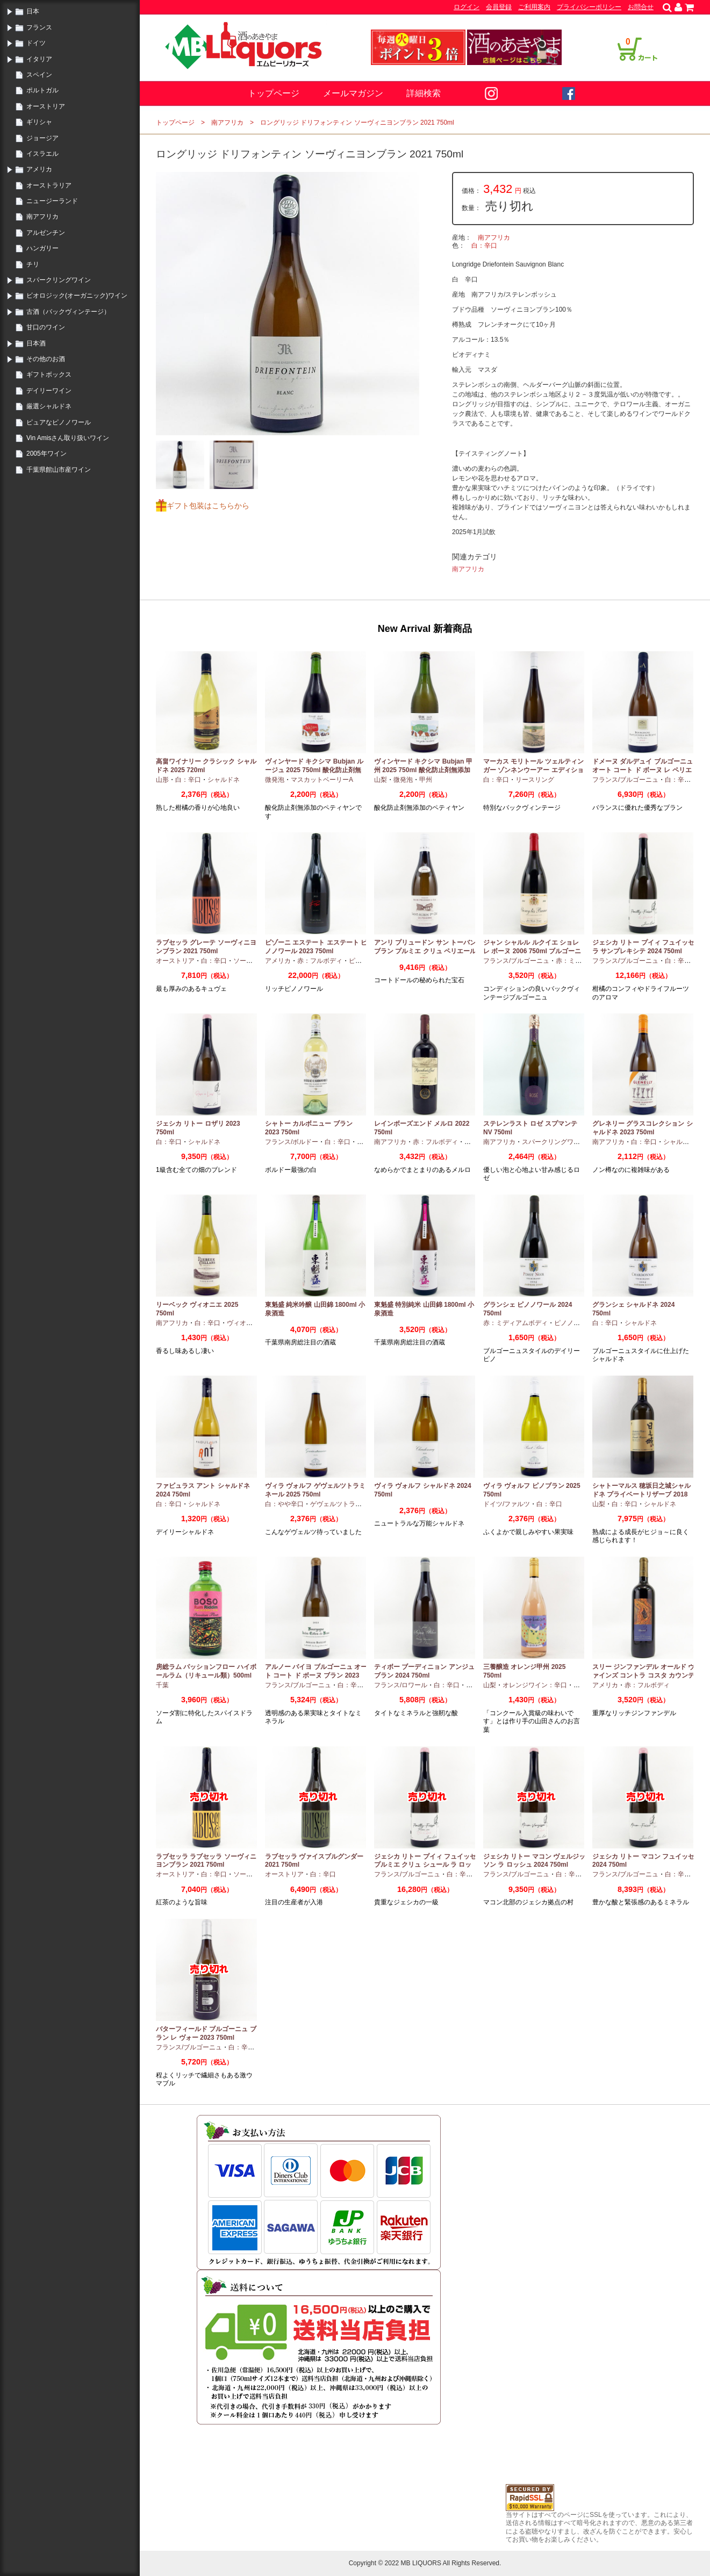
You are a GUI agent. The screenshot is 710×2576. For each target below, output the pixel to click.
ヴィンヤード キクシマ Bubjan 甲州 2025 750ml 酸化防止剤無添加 (423, 766)
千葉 (162, 1685)
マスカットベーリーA (322, 779)
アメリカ (39, 169)
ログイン (466, 7)
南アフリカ (42, 216)
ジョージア (42, 138)
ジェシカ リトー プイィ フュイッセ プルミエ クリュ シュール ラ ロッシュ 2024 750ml (425, 1865)
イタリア (39, 59)
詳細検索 (423, 93)
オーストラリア (48, 185)
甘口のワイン (45, 327)
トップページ (273, 93)
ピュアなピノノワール (58, 422)
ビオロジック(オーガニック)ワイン (76, 295)
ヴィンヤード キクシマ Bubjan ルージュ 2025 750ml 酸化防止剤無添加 (314, 770)
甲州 (425, 779)
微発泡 (274, 779)
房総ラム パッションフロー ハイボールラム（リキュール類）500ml (206, 1671)
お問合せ (641, 7)
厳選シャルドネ (48, 406)
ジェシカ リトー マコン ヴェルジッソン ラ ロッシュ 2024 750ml (534, 1861)
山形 (162, 779)
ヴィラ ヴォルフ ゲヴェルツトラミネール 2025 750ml (315, 1490)
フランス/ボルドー (291, 1142)
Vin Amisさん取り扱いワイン (67, 438)
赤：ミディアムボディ (515, 1323)
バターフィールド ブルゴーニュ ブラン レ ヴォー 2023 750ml (206, 2033)
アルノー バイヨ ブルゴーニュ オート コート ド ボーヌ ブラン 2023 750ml (316, 1675)
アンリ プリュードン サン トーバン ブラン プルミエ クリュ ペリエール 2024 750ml (425, 951)
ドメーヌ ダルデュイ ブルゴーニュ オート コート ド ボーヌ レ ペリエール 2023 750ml (642, 770)
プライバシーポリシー (589, 7)
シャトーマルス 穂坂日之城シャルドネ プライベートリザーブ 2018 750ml (641, 1494)
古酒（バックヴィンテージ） (68, 311)
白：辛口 (484, 245)
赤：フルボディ (319, 961)
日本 (32, 11)
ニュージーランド (52, 201)
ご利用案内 (534, 7)
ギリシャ (39, 122)
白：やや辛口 (284, 1504)
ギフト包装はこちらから (208, 505)
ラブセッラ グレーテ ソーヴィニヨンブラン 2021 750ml (206, 947)
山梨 (380, 779)
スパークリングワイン (58, 280)
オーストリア (45, 106)
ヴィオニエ (243, 1323)
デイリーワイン (48, 390)
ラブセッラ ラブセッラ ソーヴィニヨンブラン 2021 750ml (206, 1861)
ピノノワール (573, 1323)
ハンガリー (42, 248)
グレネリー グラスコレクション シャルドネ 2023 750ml (642, 1128)
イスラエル (42, 153)
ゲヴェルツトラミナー (342, 1504)
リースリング (534, 779)
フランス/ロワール (400, 1685)
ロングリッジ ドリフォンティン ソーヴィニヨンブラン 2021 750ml (357, 122)
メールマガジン (353, 93)
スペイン (39, 74)
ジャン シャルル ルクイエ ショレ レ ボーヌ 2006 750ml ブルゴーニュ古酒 (532, 951)
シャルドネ (223, 779)
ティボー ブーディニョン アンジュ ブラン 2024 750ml (424, 1671)
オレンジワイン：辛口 (535, 1685)
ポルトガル (42, 90)
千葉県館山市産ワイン (58, 469)
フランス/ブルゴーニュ (625, 779)
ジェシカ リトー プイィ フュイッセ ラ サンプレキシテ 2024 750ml (643, 947)
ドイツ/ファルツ (506, 1504)
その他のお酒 (45, 359)
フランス (39, 27)
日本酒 (36, 343)
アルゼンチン (45, 232)
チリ (32, 264)
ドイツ (36, 43)
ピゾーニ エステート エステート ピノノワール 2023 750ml (316, 947)
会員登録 (499, 7)
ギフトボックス (48, 374)
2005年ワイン (46, 453)
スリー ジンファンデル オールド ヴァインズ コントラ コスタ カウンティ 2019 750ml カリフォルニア (643, 1675)
